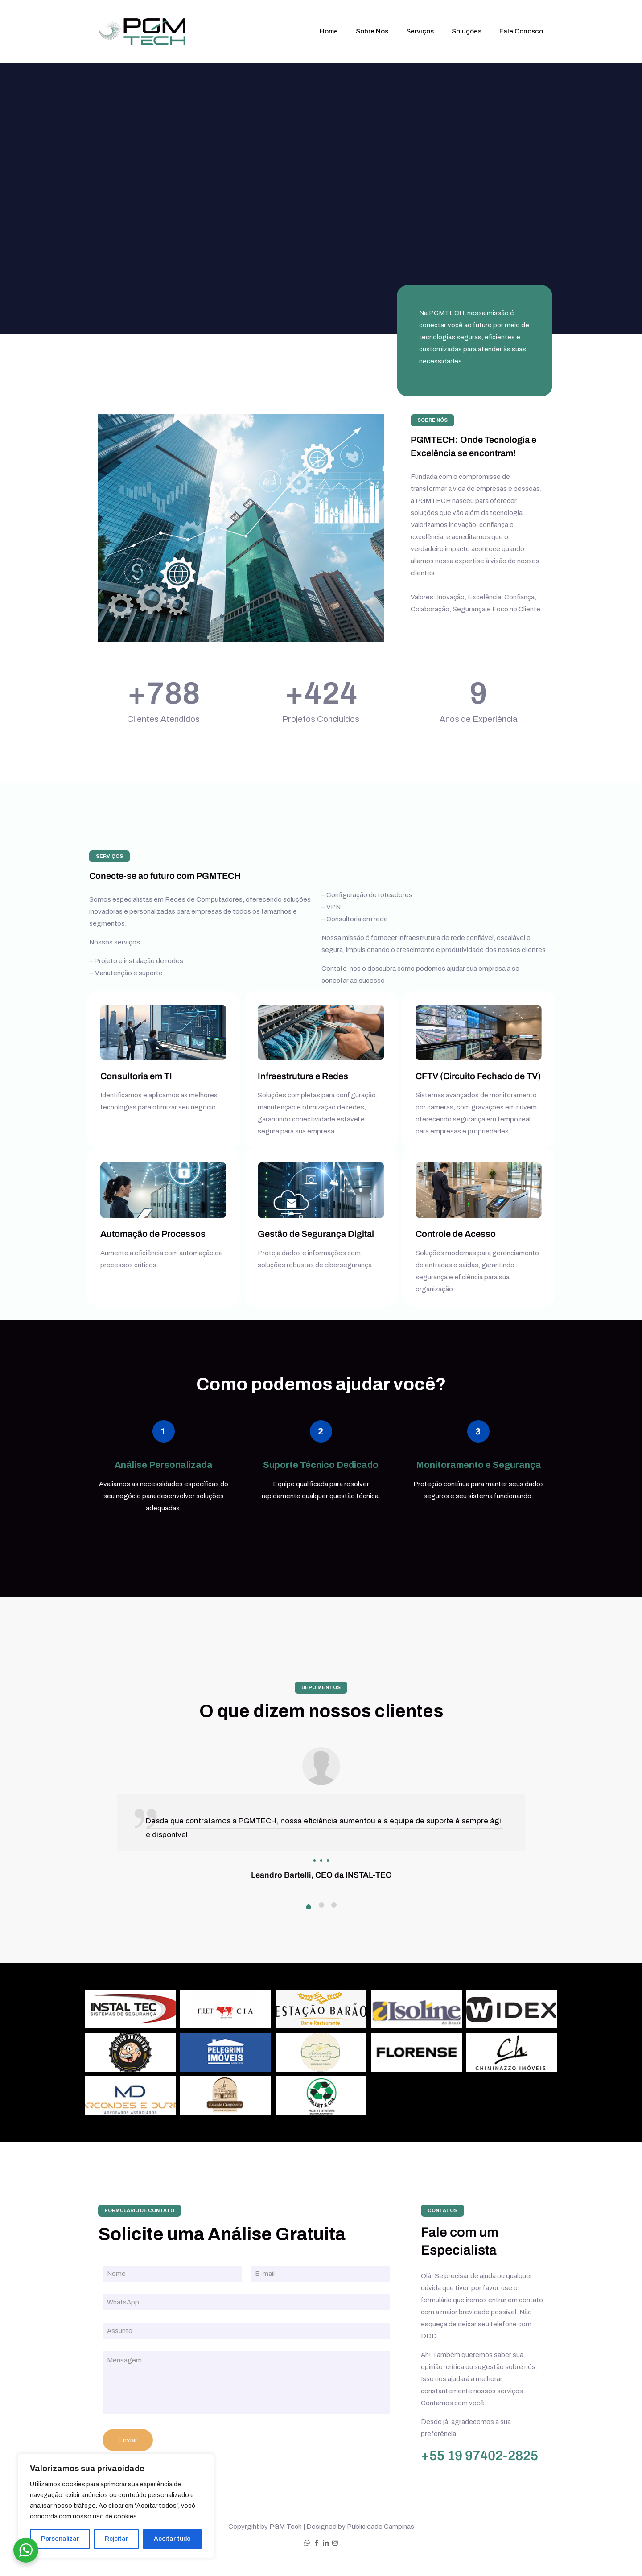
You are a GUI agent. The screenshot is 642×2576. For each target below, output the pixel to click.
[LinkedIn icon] (325, 2543)
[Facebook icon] (316, 2543)
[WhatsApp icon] (307, 2543)
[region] (116, 2506)
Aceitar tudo (172, 2538)
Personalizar (60, 2538)
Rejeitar (116, 2538)
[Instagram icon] (335, 2543)
